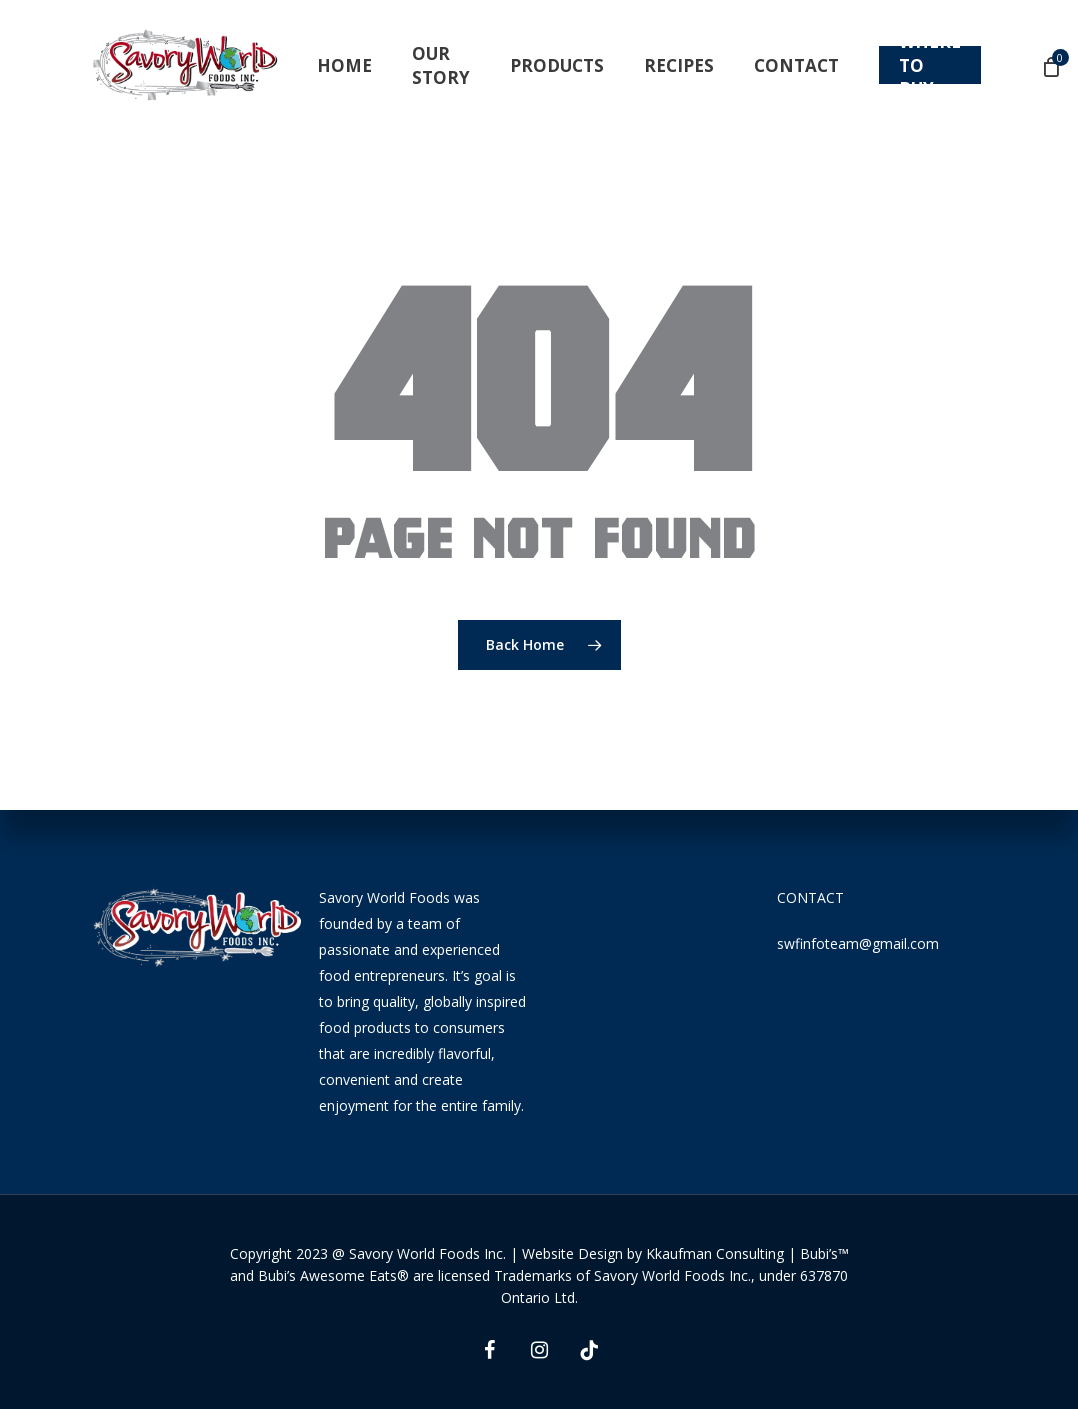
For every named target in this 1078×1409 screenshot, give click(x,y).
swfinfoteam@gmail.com (858, 943)
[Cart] (1051, 66)
